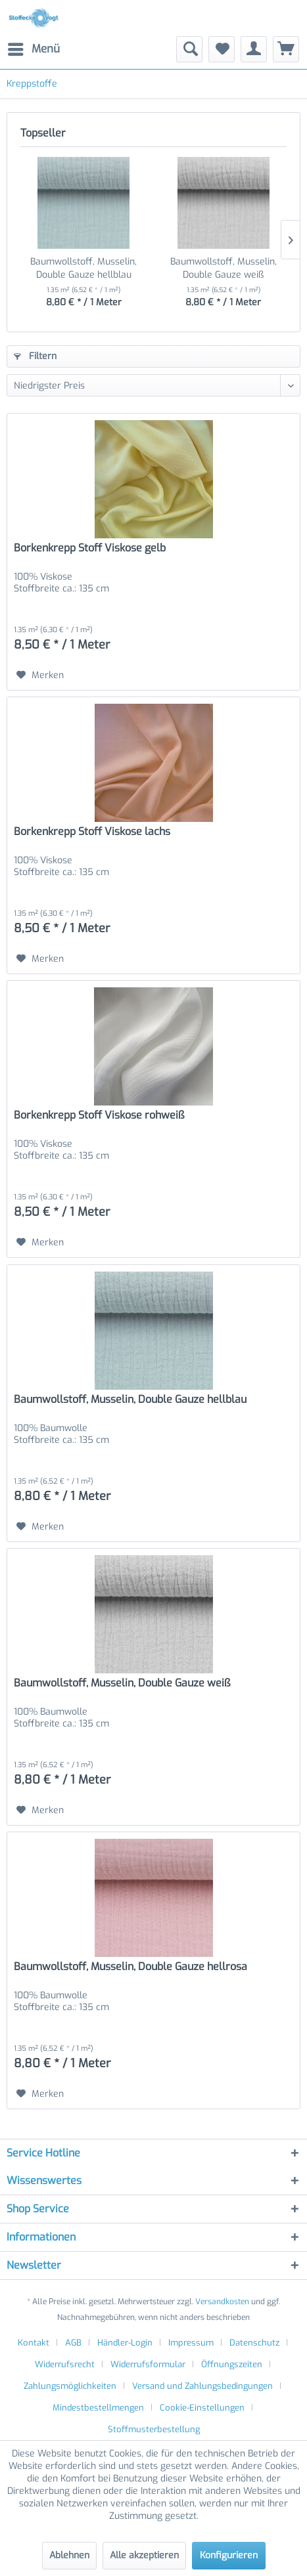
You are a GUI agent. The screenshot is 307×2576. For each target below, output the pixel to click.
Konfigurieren (229, 2555)
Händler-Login (125, 2342)
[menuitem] (33, 49)
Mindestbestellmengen (98, 2407)
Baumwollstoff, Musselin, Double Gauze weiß (223, 268)
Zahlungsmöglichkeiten (70, 2386)
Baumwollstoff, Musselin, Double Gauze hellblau (83, 268)
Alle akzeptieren (144, 2555)
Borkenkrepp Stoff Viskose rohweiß (99, 1115)
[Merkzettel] (221, 49)
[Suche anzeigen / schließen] (189, 49)
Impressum (191, 2342)
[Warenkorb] (286, 49)
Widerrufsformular (147, 2364)
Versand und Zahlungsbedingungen (202, 2386)
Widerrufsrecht (65, 2364)
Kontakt (33, 2342)
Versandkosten (222, 2301)
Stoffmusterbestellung (154, 2429)
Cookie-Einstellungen (202, 2407)
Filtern (35, 356)
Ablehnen (69, 2555)
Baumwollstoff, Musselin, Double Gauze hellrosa (130, 1966)
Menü (34, 47)
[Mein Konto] (254, 49)
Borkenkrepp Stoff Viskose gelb (90, 548)
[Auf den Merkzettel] (40, 675)
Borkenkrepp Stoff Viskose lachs (92, 831)
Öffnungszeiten (231, 2364)
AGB (73, 2342)
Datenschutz (254, 2342)
